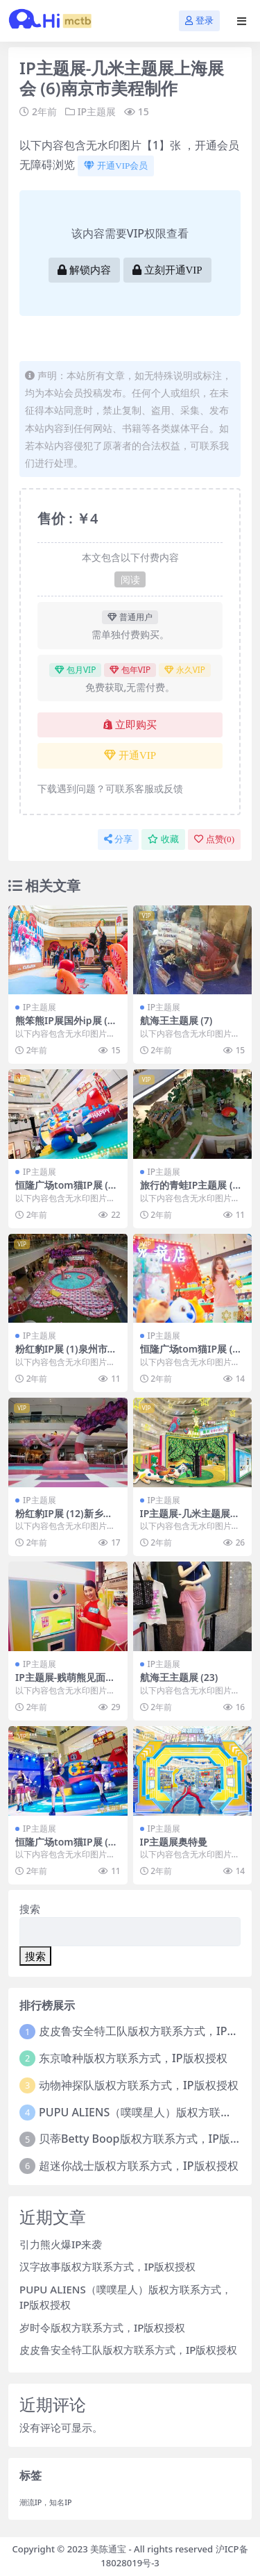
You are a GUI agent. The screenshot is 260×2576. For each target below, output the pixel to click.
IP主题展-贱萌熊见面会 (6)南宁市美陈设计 (65, 1683)
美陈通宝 (108, 2549)
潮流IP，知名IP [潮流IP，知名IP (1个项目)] (45, 2502)
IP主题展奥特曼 (174, 1841)
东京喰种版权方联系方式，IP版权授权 (133, 2058)
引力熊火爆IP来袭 (60, 2244)
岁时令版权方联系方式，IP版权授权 (102, 2327)
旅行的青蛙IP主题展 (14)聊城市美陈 (189, 1190)
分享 (118, 839)
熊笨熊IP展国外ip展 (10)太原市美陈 (64, 1026)
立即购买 (130, 724)
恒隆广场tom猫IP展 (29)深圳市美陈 (64, 1190)
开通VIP (130, 755)
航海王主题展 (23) (179, 1677)
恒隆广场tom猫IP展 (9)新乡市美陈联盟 (190, 1354)
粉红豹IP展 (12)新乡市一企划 (64, 1519)
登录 (199, 20)
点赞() (214, 839)
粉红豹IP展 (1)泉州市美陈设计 (66, 1354)
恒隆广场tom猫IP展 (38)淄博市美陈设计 (64, 1847)
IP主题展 (97, 111)
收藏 (163, 839)
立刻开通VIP (167, 270)
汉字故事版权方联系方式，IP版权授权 (107, 2266)
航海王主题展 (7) (176, 1020)
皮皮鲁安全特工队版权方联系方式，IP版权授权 (128, 2350)
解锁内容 (84, 270)
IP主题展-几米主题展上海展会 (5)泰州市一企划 (191, 1519)
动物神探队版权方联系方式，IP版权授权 (138, 2085)
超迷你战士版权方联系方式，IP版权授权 (138, 2165)
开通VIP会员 (116, 165)
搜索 (29, 1909)
